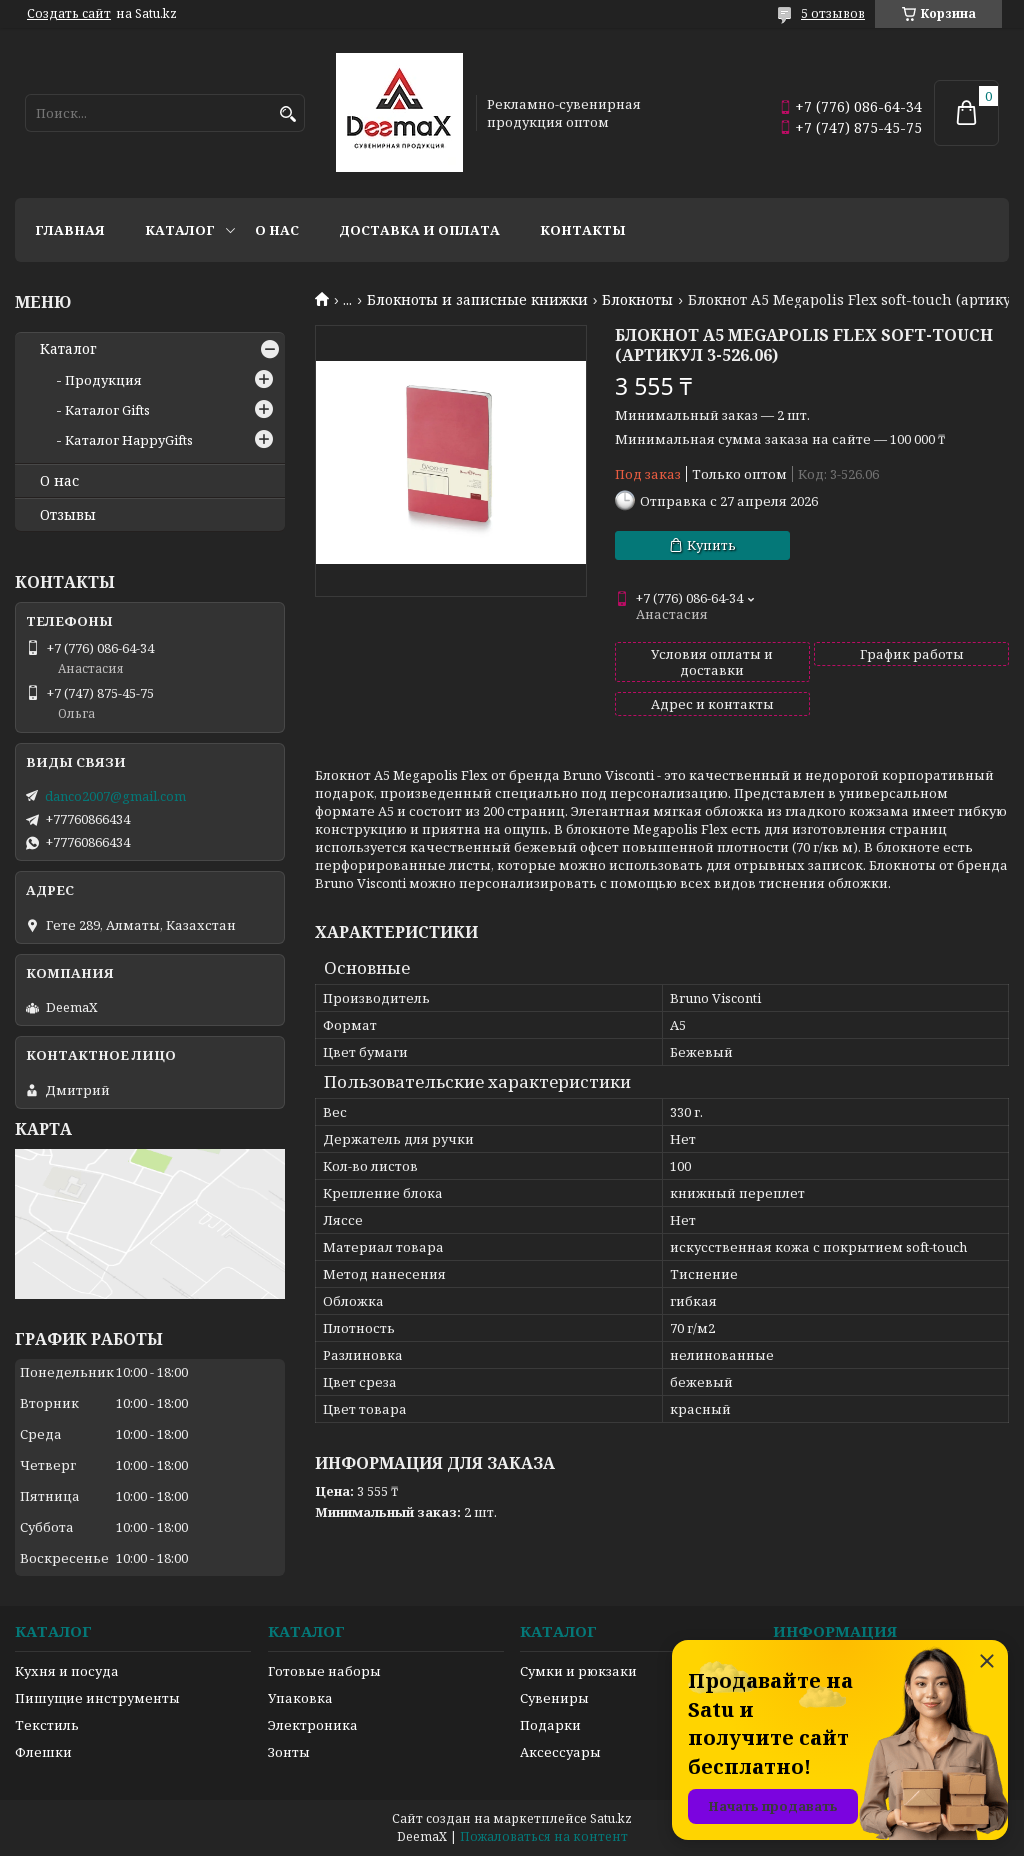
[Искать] (287, 114)
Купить (711, 545)
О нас (277, 230)
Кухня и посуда (67, 1671)
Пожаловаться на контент (544, 1836)
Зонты (289, 1752)
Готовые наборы (324, 1671)
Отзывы (68, 515)
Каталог (180, 230)
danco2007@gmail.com (115, 796)
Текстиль (47, 1725)
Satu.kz (611, 1818)
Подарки (550, 1725)
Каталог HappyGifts (129, 440)
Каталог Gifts (107, 410)
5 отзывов (833, 13)
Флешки (43, 1752)
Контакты (583, 230)
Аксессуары (560, 1752)
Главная (70, 230)
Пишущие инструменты (97, 1698)
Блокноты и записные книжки (477, 300)
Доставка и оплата (419, 230)
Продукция (103, 380)
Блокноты (637, 300)
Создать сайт (69, 14)
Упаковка (300, 1698)
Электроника (313, 1725)
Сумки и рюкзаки (578, 1671)
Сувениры (554, 1698)
